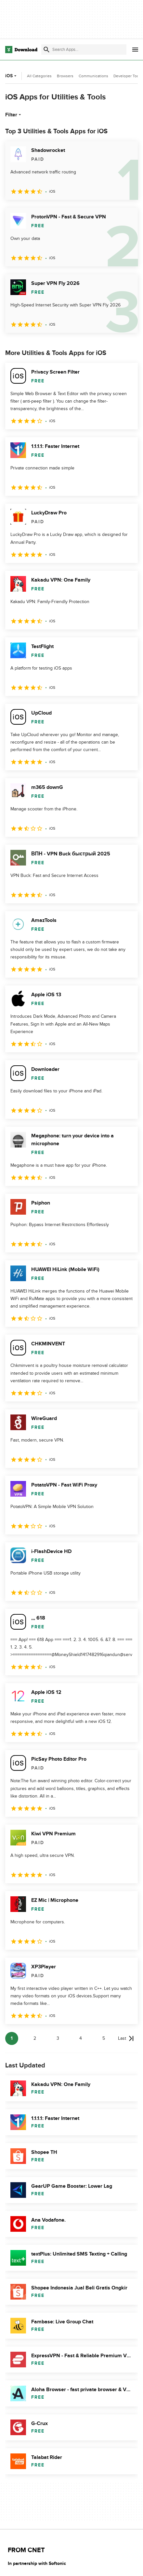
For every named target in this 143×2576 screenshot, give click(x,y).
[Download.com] (21, 49)
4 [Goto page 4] (80, 2038)
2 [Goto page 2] (34, 2038)
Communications (93, 76)
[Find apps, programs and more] (83, 49)
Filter (13, 114)
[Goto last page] (126, 2038)
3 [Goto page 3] (58, 2038)
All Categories (39, 76)
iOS (11, 76)
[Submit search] (46, 49)
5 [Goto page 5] (103, 2038)
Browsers (65, 76)
